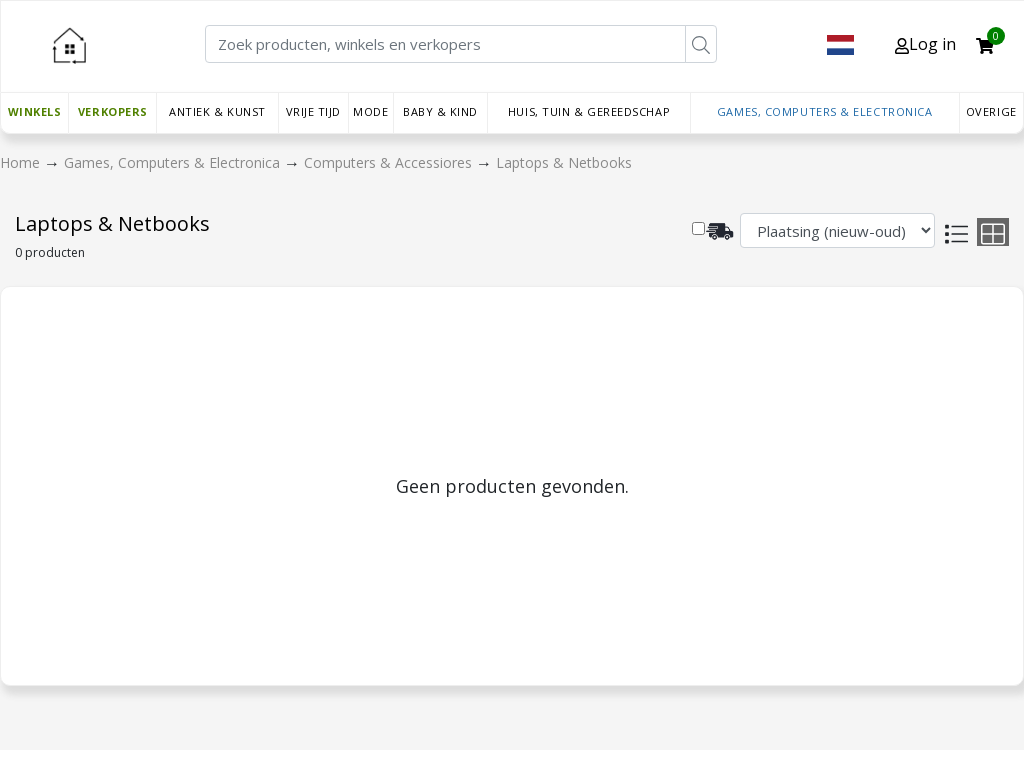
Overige (991, 111)
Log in (925, 44)
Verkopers (113, 111)
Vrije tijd (314, 111)
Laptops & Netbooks (564, 162)
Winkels (35, 111)
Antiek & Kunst (217, 111)
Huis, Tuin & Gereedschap (589, 111)
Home (22, 162)
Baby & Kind (440, 111)
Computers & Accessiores (390, 162)
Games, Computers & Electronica (825, 111)
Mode (370, 111)
